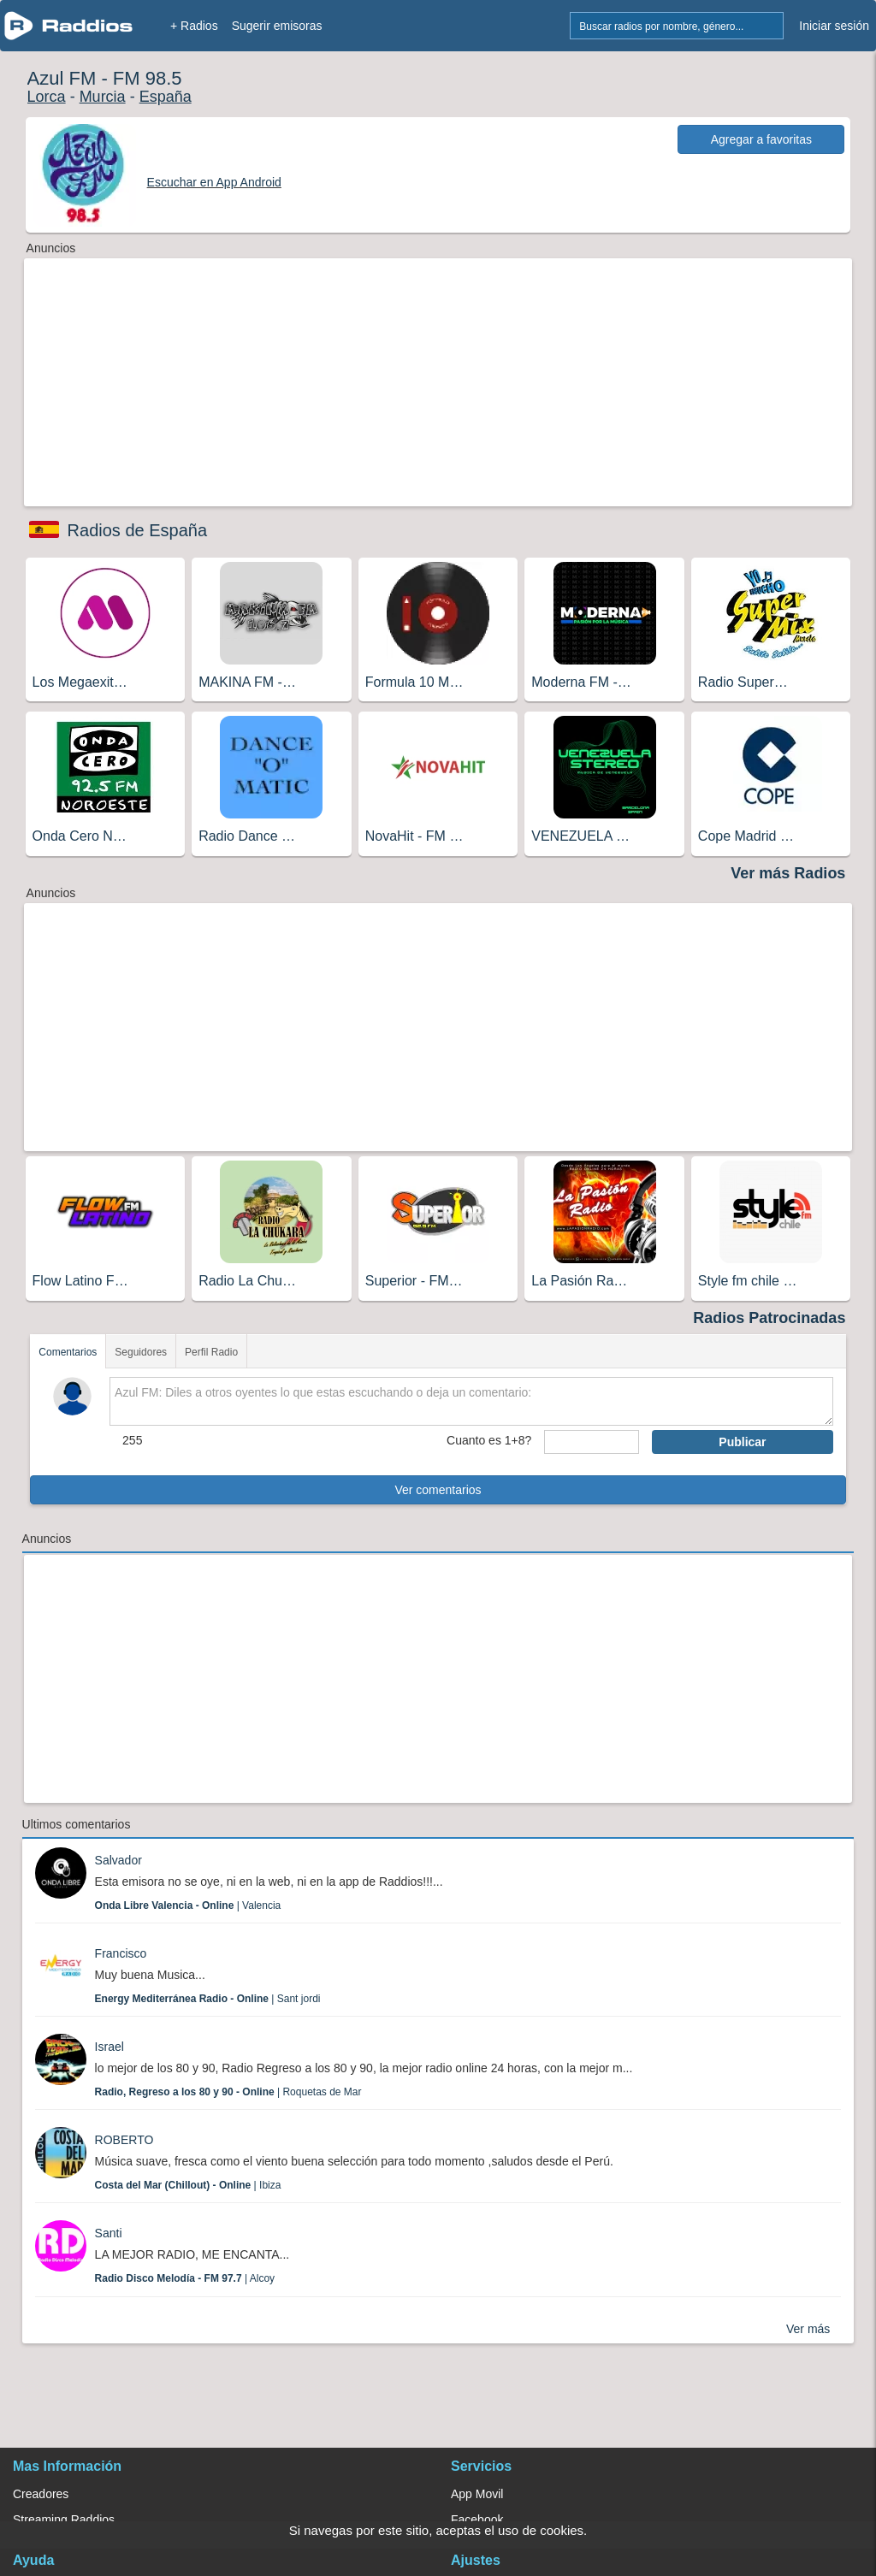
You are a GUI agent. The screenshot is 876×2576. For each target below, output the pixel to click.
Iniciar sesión (834, 25)
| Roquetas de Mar (228, 2092)
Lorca (46, 96)
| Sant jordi (208, 1999)
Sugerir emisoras (277, 25)
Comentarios (67, 1352)
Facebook (477, 2519)
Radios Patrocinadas (769, 1317)
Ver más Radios (788, 873)
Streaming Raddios (64, 2519)
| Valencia (188, 1905)
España (165, 96)
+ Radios (194, 25)
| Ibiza (188, 2185)
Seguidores (141, 1352)
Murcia (103, 96)
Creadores (40, 2494)
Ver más (808, 2329)
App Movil (477, 2494)
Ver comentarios (437, 1490)
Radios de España (137, 530)
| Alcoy (185, 2278)
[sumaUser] (591, 1442)
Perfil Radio (211, 1352)
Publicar (742, 1442)
